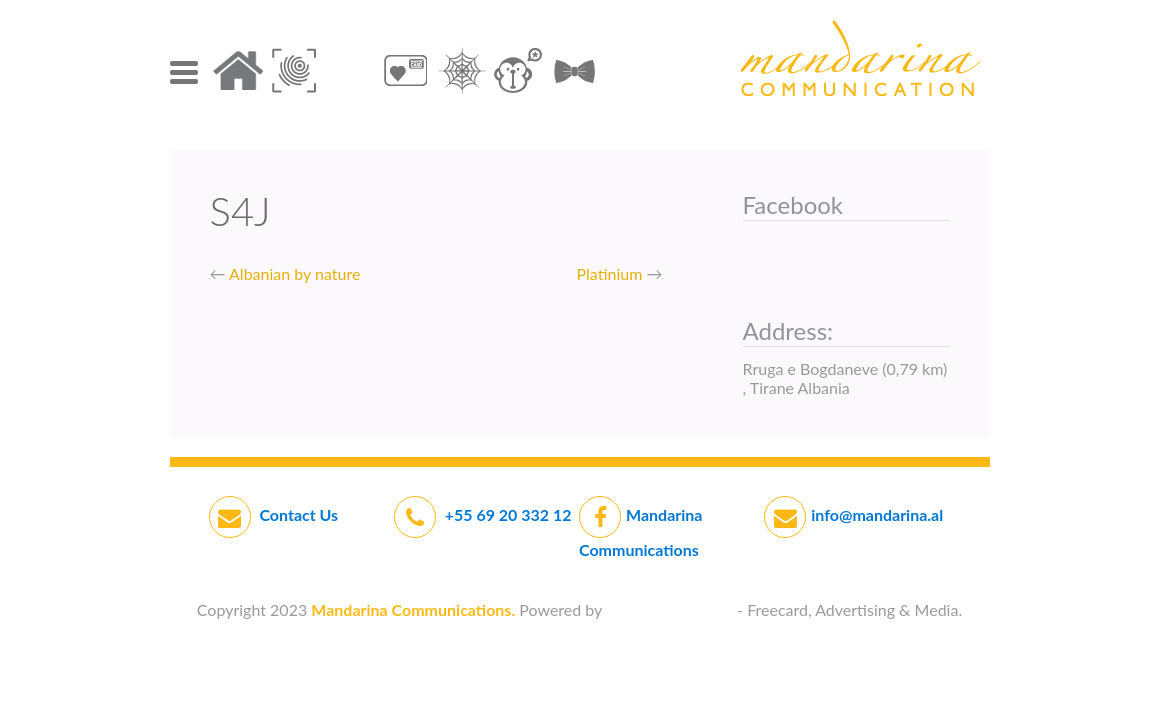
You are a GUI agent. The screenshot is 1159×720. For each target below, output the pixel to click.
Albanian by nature (294, 273)
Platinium (610, 273)
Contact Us (297, 514)
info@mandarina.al (877, 514)
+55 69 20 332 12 (508, 514)
